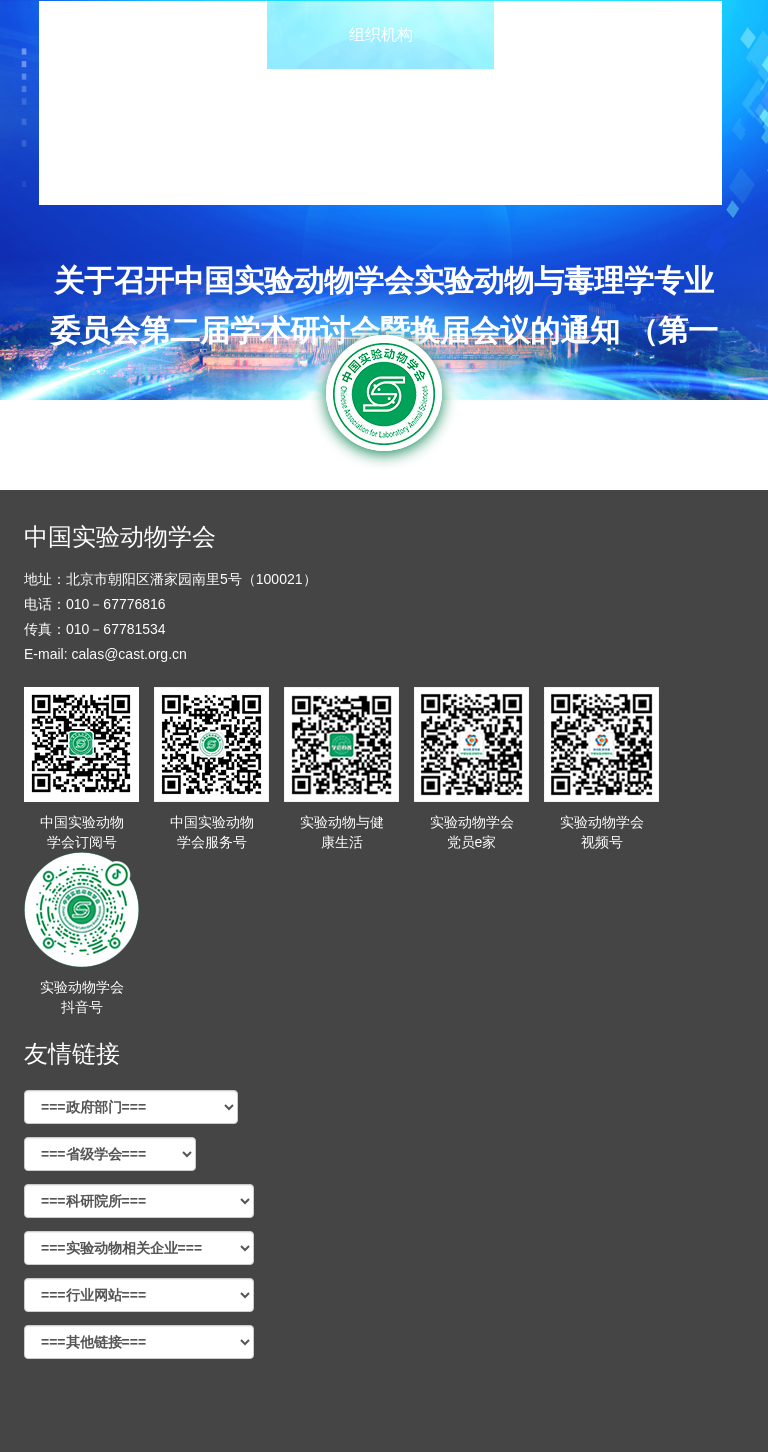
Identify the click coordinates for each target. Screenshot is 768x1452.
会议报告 (153, 102)
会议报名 (381, 102)
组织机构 (381, 34)
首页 (153, 34)
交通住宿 (153, 170)
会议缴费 (608, 102)
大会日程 (608, 34)
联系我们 (381, 170)
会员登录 (608, 170)
